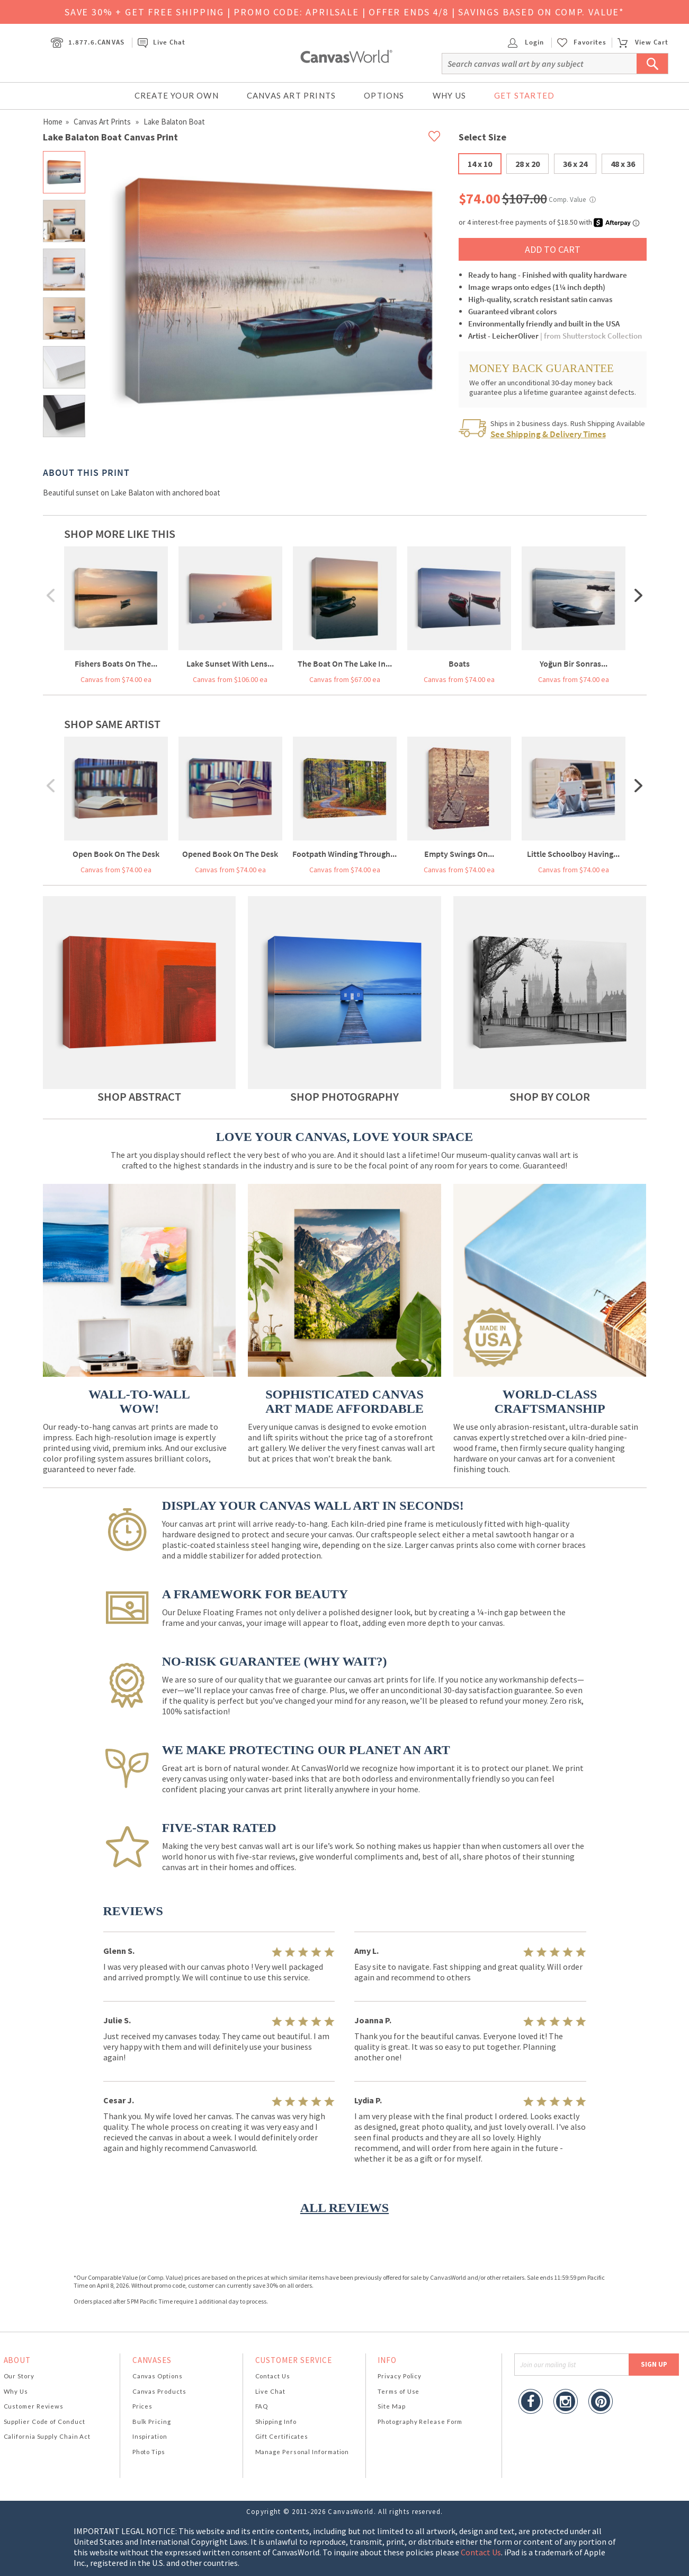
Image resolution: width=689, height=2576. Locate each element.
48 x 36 (623, 163)
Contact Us (272, 2376)
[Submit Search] (652, 63)
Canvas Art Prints (291, 95)
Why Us (449, 95)
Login (526, 42)
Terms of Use (398, 2391)
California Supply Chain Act (47, 2436)
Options (384, 95)
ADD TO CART (552, 249)
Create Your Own (177, 95)
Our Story (19, 2376)
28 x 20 (527, 163)
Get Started (524, 95)
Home (52, 122)
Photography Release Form (420, 2421)
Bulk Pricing (151, 2421)
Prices (142, 2406)
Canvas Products (159, 2391)
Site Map (391, 2406)
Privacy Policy (400, 2376)
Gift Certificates (282, 2436)
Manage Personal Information (302, 2451)
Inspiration (149, 2436)
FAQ (262, 2406)
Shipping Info (276, 2421)
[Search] (555, 63)
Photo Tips (148, 2451)
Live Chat (161, 42)
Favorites (590, 42)
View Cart (643, 42)
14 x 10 (480, 163)
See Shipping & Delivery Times (548, 434)
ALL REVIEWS (344, 2208)
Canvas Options (157, 2376)
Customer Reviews (34, 2406)
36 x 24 (575, 163)
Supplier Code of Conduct (44, 2421)
